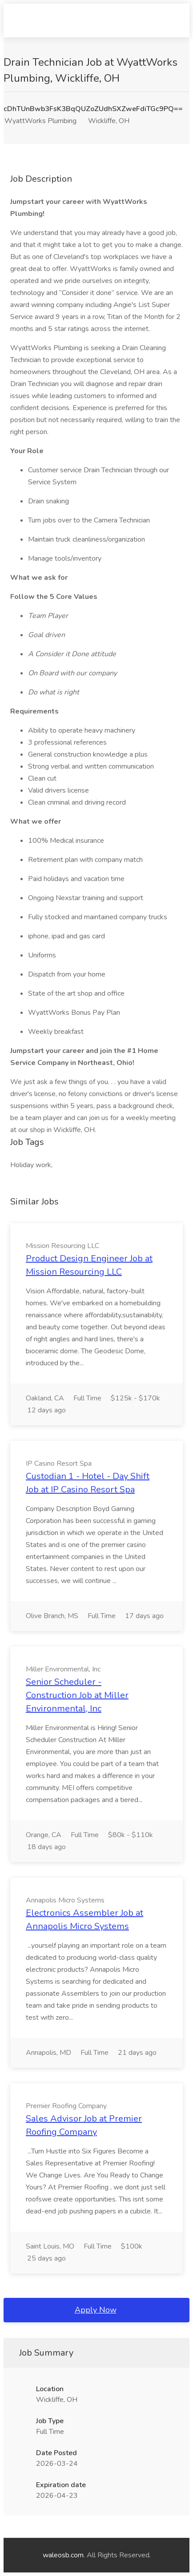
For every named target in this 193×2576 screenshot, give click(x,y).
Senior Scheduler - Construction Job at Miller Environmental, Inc (77, 1695)
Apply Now (96, 2310)
